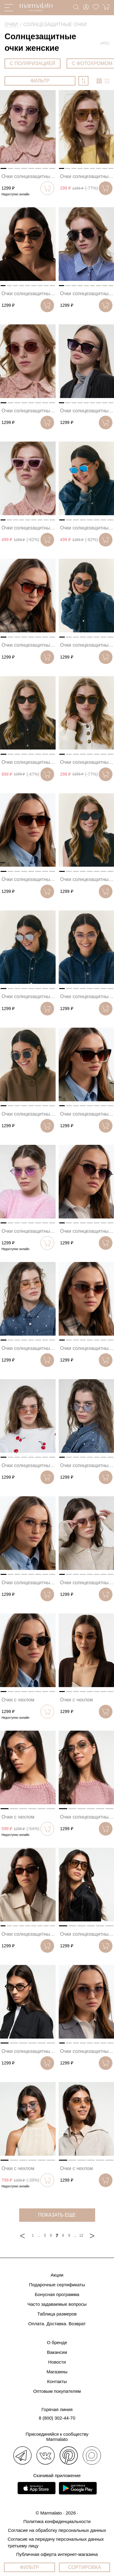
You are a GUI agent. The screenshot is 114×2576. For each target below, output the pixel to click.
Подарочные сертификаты (57, 2284)
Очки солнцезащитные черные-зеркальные (29, 2051)
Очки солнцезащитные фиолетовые (87, 1582)
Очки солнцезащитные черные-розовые (29, 176)
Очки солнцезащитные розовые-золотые (29, 1465)
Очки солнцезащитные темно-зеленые (29, 1114)
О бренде (57, 2342)
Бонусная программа (57, 2294)
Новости (57, 2362)
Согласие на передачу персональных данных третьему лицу (56, 2542)
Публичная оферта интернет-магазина (57, 2554)
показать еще (57, 2215)
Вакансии (57, 2352)
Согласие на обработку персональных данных (57, 2530)
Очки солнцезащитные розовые (29, 527)
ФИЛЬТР (40, 80)
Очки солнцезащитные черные (87, 410)
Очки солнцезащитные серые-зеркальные (29, 996)
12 (81, 2235)
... (38, 2235)
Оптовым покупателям (57, 2391)
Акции (57, 2274)
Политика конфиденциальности (57, 2521)
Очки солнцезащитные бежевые (87, 176)
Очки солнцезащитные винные (29, 410)
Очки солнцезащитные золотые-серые (87, 996)
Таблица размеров (57, 2313)
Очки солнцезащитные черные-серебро (87, 293)
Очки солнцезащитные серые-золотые (29, 1582)
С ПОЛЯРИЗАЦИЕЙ (32, 63)
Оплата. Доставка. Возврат (57, 2323)
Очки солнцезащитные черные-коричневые (87, 1934)
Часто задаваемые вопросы (57, 2304)
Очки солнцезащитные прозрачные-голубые (87, 527)
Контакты (57, 2381)
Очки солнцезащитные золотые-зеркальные (87, 1816)
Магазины (57, 2371)
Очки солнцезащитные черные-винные (29, 1934)
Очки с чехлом (18, 1699)
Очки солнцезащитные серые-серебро (87, 645)
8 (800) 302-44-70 (57, 2417)
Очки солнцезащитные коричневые (29, 293)
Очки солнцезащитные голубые (87, 1465)
